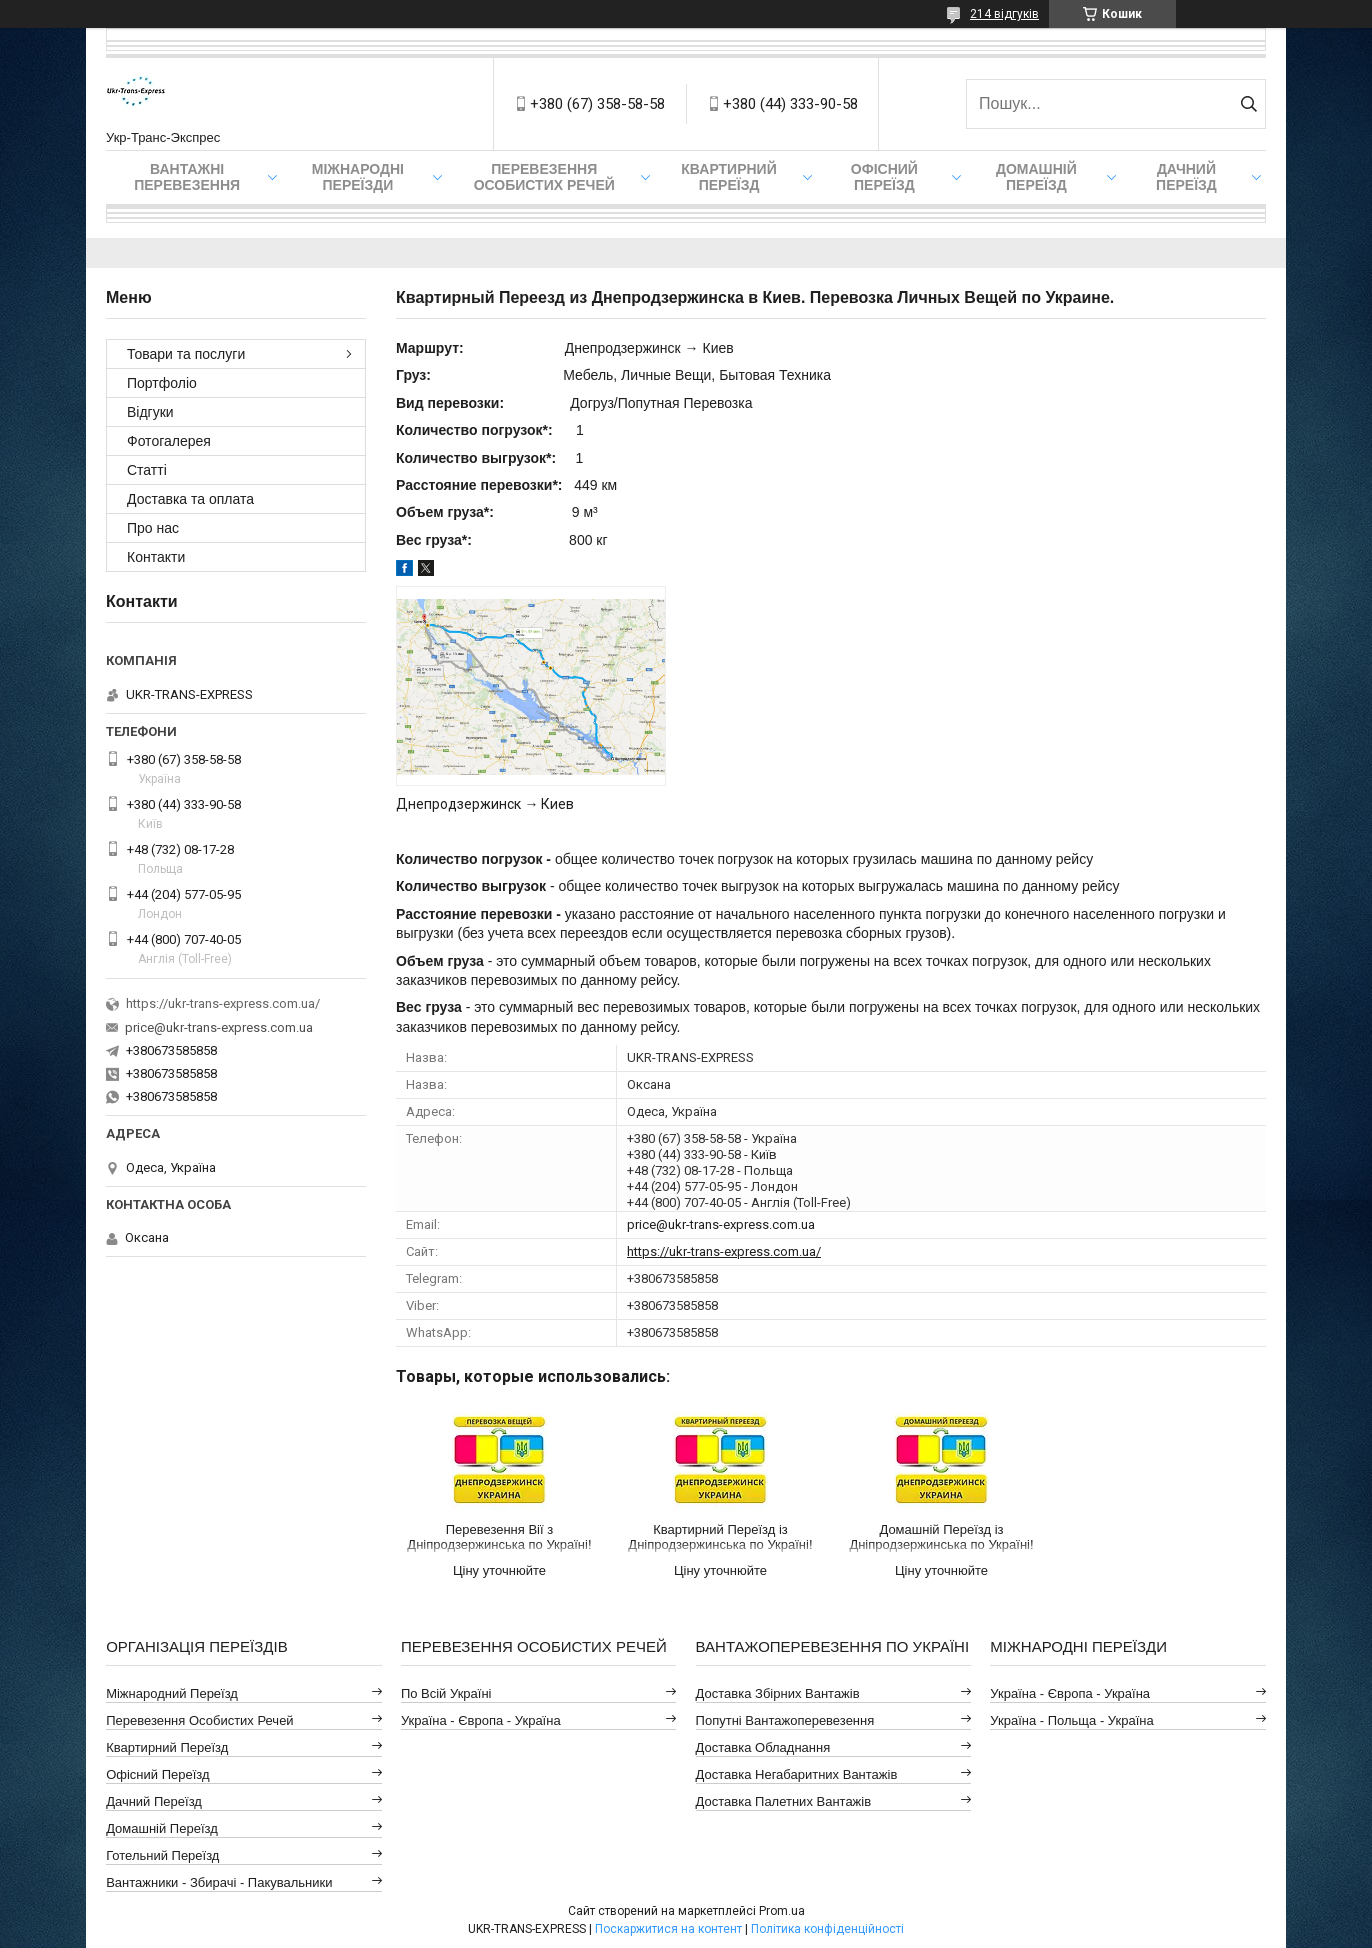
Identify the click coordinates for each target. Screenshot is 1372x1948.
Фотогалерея (169, 441)
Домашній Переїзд (1036, 177)
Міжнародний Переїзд (172, 1693)
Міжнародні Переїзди (358, 177)
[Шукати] (1248, 104)
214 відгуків (1004, 14)
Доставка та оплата (190, 499)
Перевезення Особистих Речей (544, 177)
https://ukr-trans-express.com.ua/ (724, 1251)
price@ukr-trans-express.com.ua (721, 1224)
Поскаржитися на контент (668, 1929)
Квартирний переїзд (728, 177)
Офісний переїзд (884, 177)
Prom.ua (782, 1911)
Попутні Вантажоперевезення (785, 1720)
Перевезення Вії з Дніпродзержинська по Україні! (499, 1537)
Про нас (153, 528)
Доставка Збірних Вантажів (778, 1693)
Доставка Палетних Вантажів (784, 1801)
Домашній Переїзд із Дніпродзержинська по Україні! (941, 1537)
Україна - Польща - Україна (1071, 1720)
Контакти (156, 557)
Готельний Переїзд (162, 1855)
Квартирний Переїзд (167, 1747)
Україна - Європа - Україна (481, 1720)
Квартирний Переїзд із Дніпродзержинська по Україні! (720, 1537)
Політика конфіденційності (827, 1929)
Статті (147, 470)
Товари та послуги (186, 354)
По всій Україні (446, 1693)
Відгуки (150, 412)
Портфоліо (162, 383)
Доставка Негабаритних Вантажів (797, 1774)
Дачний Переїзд (1186, 177)
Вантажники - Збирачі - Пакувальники (219, 1882)
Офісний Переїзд (157, 1774)
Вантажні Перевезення (187, 177)
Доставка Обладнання (763, 1747)
